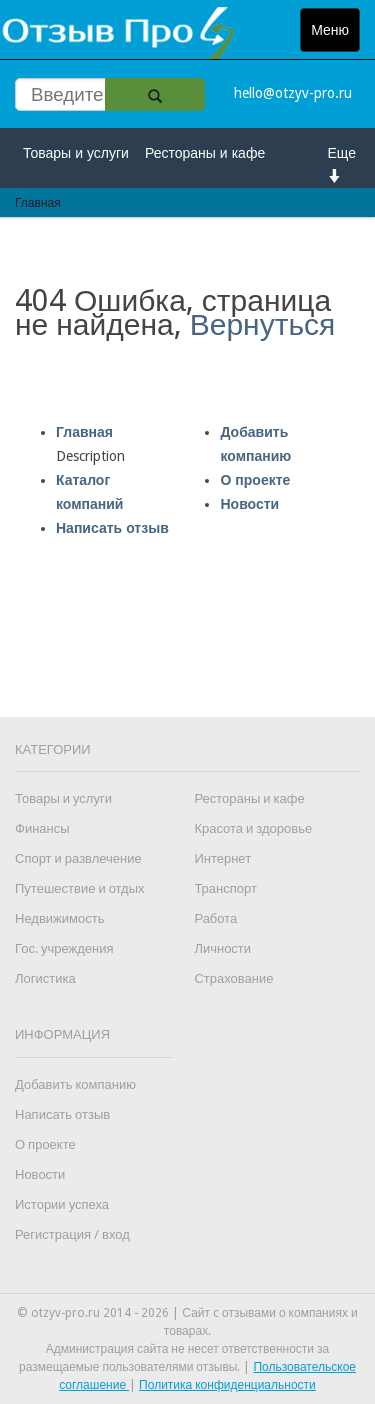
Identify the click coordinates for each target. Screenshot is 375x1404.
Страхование (233, 978)
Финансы (42, 828)
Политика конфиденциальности (227, 1385)
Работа (215, 918)
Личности (222, 948)
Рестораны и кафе (205, 153)
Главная (84, 432)
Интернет (222, 858)
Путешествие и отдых (80, 888)
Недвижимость (59, 918)
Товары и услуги (76, 153)
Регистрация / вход (72, 1234)
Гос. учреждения (64, 948)
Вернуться (263, 324)
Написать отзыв (112, 528)
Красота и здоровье (253, 828)
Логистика (45, 978)
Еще (342, 163)
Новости (249, 504)
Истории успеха (62, 1204)
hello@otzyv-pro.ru (293, 93)
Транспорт (225, 888)
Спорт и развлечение (78, 858)
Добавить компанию (75, 1084)
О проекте (255, 480)
